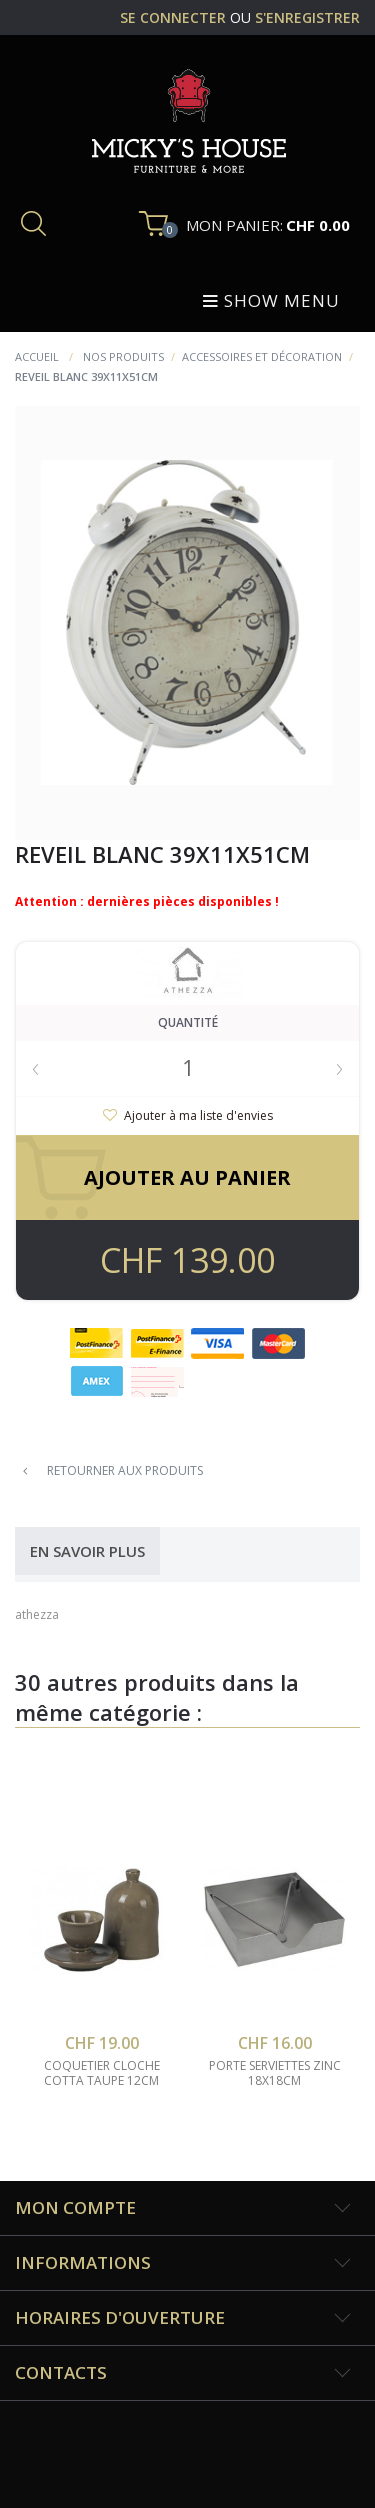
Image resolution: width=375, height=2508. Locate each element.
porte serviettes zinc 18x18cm (275, 2073)
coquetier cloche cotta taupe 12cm (102, 2073)
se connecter (175, 17)
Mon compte (75, 2207)
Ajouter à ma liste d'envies (197, 1115)
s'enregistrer (307, 17)
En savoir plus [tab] (87, 1551)
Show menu (271, 300)
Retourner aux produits (113, 1470)
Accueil (37, 356)
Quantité (188, 1022)
